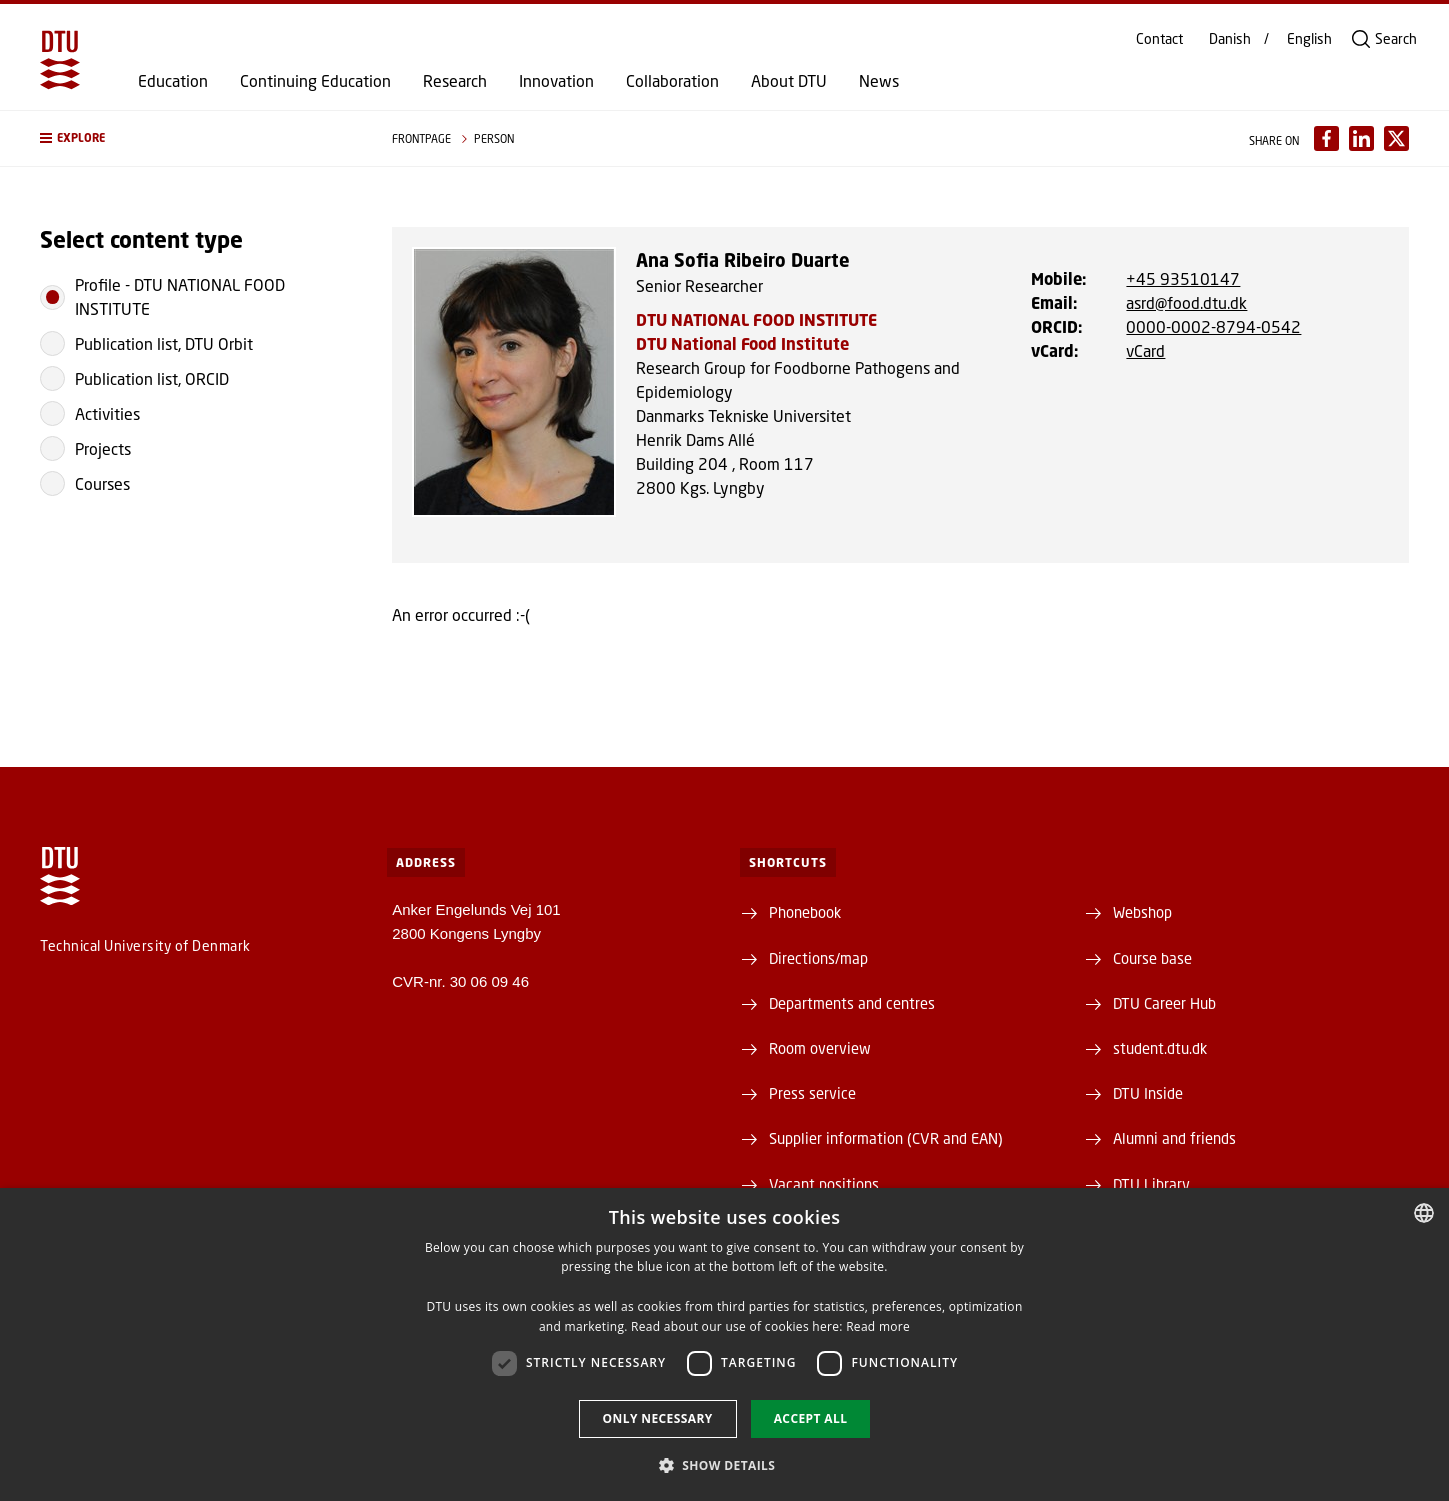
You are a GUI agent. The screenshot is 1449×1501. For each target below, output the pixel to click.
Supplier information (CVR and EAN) (886, 1138)
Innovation (556, 81)
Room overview (820, 1048)
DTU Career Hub (1164, 1003)
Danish (1230, 39)
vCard (1145, 350)
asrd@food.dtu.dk (1186, 302)
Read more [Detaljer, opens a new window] (878, 1326)
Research (455, 81)
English (1309, 39)
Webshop (1142, 912)
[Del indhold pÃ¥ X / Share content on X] (1396, 138)
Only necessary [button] (658, 1418)
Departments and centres (852, 1003)
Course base (1152, 958)
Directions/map (818, 958)
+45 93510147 (1183, 278)
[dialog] (724, 1344)
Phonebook (805, 912)
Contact (1159, 39)
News (879, 81)
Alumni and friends (1174, 1138)
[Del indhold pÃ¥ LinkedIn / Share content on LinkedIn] (1361, 138)
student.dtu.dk (1160, 1048)
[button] (196, 138)
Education (173, 81)
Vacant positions (824, 1184)
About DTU (789, 81)
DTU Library (1151, 1184)
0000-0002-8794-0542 (1213, 326)
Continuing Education (315, 81)
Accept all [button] (811, 1418)
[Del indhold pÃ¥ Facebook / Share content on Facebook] (1326, 138)
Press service (812, 1093)
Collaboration (672, 81)
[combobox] (1424, 1213)
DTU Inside (1148, 1093)
